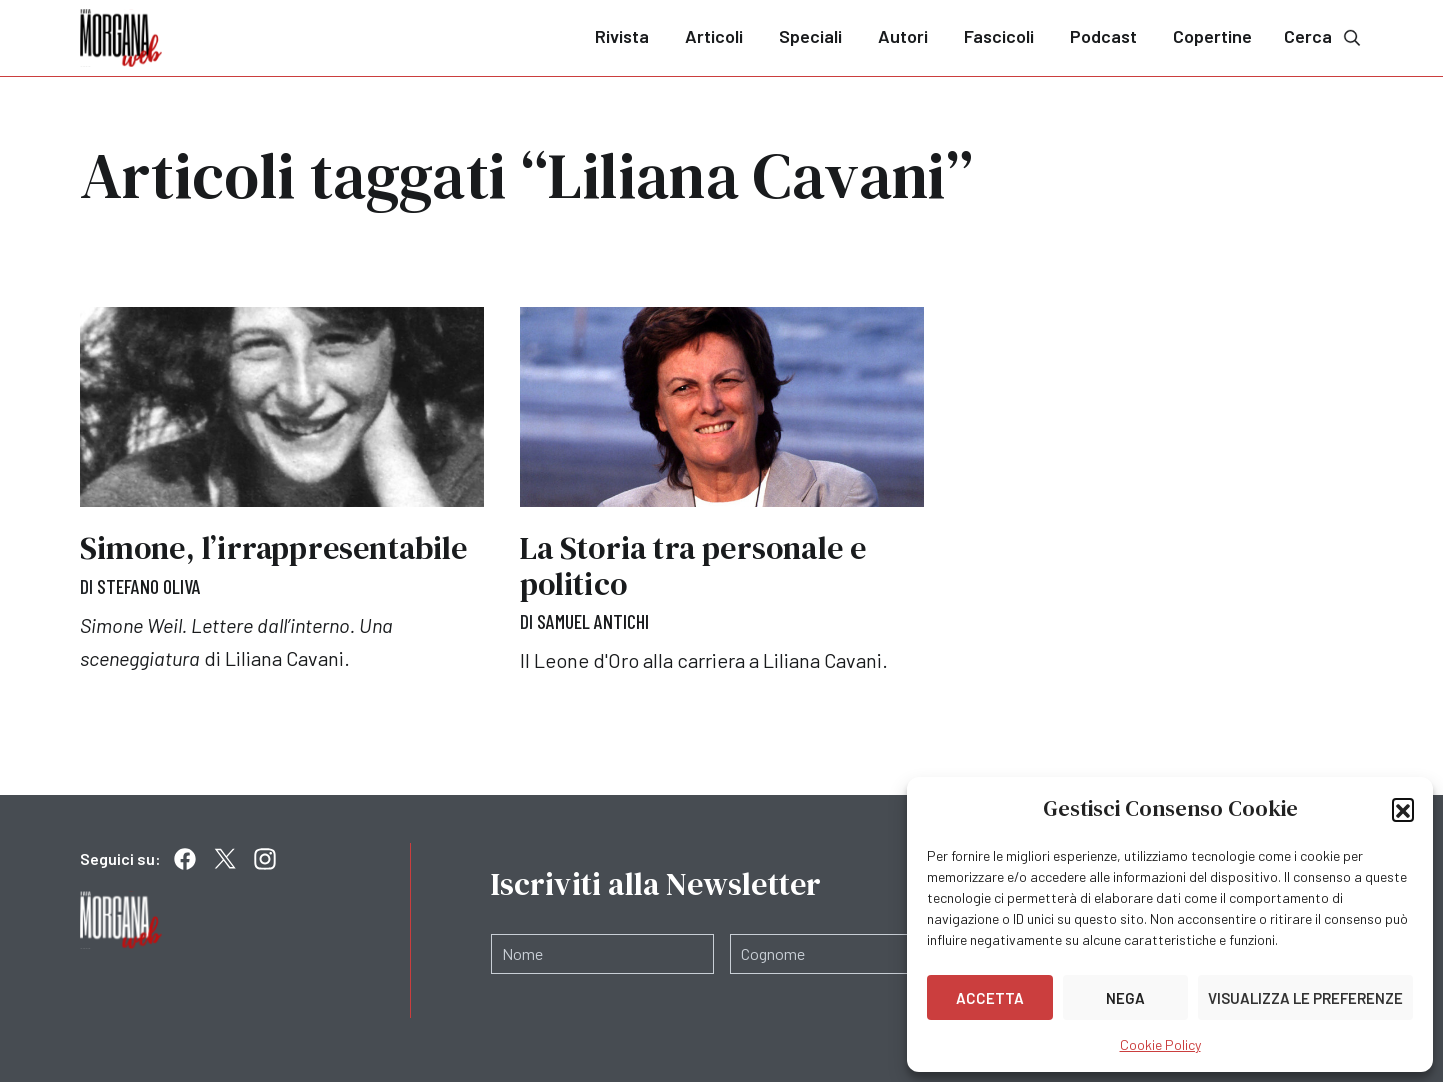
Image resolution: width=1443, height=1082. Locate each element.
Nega (1125, 998)
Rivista (622, 36)
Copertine (1212, 36)
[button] (1403, 809)
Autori (903, 36)
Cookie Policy (1160, 1044)
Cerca (1324, 36)
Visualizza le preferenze (1305, 998)
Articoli (714, 36)
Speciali (810, 36)
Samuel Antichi (593, 621)
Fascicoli (999, 36)
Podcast (1103, 36)
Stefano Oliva (149, 586)
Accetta (990, 998)
